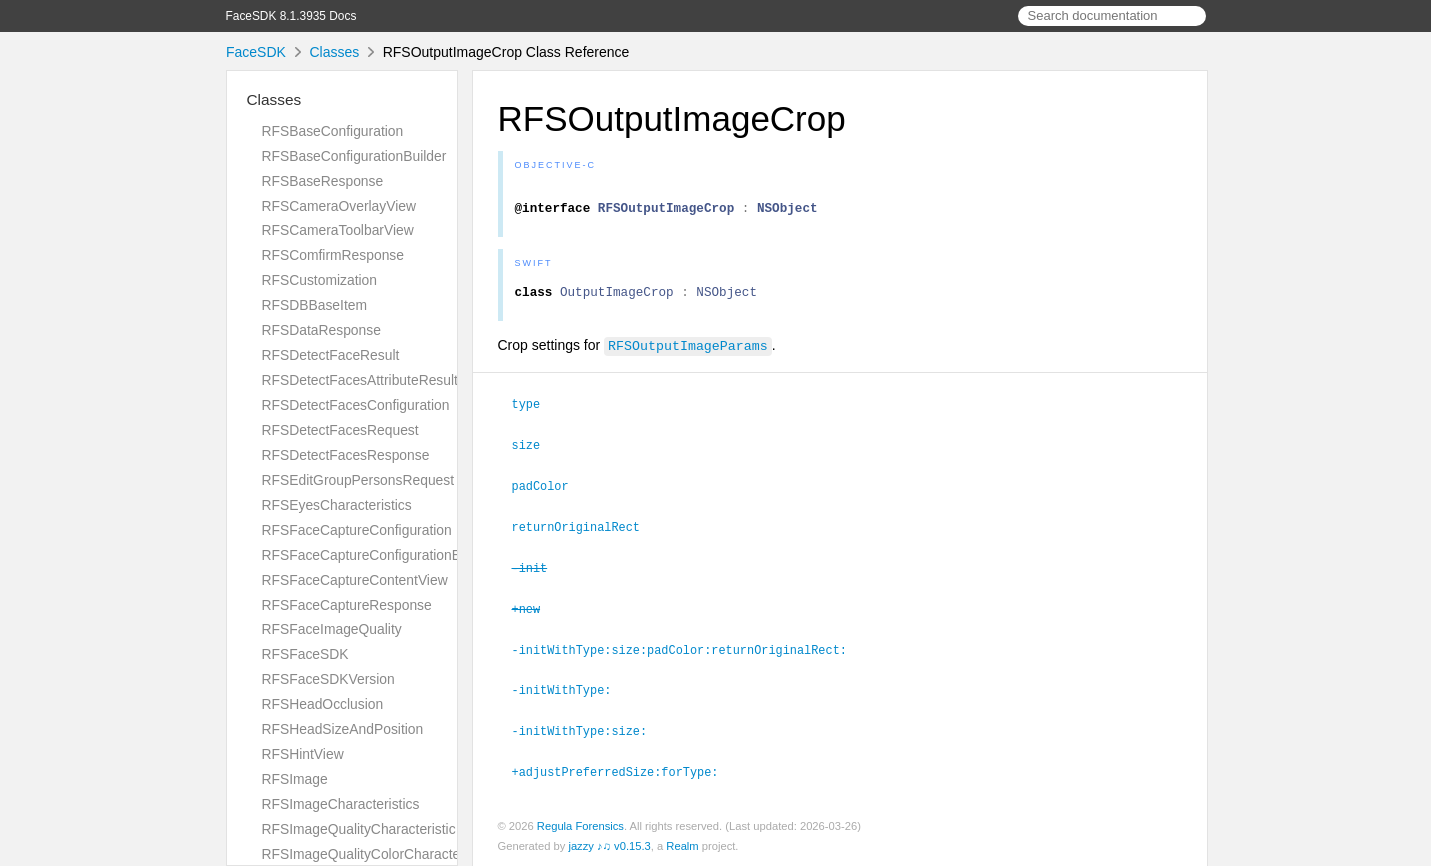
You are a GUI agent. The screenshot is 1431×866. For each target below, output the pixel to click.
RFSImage (295, 779)
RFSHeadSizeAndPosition (343, 729)
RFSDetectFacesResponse (346, 455)
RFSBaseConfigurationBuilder (354, 156)
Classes (334, 52)
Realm (682, 845)
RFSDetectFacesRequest (340, 430)
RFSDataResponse (321, 330)
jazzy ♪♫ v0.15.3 (609, 845)
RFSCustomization (320, 280)
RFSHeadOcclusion (323, 704)
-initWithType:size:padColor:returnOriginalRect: (688, 652)
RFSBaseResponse (323, 181)
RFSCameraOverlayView (339, 206)
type (535, 412)
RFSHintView (303, 754)
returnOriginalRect (584, 532)
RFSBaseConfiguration (333, 131)
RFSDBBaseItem (315, 305)
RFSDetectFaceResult (331, 355)
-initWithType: (570, 691)
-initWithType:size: (588, 731)
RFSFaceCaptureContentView (355, 580)
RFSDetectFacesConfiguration (356, 405)
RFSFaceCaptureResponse (347, 605)
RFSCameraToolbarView (338, 230)
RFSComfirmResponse (333, 255)
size (535, 452)
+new (535, 612)
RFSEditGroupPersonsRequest (358, 480)
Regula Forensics (580, 825)
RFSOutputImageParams (688, 354)
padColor (549, 492)
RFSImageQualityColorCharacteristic (375, 854)
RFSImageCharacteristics (341, 804)
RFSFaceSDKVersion (328, 679)
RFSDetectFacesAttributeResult (360, 380)
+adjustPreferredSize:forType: (624, 771)
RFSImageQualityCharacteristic (359, 829)
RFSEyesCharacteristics (337, 505)
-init (538, 572)
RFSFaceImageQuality (332, 629)
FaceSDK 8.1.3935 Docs (291, 16)
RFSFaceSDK (305, 654)
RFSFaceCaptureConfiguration (357, 530)
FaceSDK (256, 52)
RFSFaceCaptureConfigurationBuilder (378, 555)
